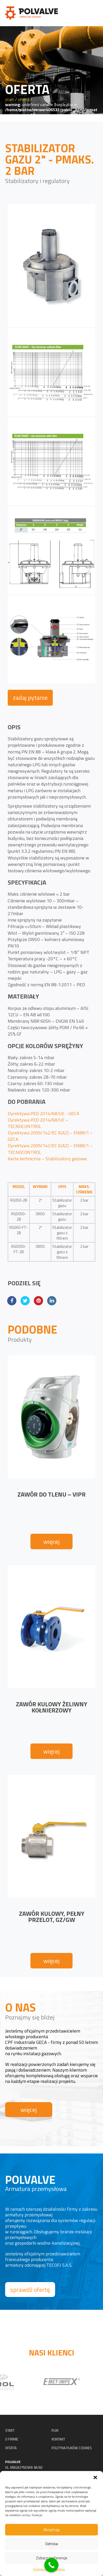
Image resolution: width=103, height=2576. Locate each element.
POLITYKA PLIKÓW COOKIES (72, 2447)
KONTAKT (58, 2439)
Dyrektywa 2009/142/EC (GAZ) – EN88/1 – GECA (50, 1135)
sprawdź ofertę (30, 2289)
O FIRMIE (11, 2439)
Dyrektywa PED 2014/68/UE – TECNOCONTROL (38, 1123)
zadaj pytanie (30, 697)
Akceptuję (51, 2530)
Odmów (51, 2544)
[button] (95, 2477)
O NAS (20, 2007)
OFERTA (11, 2447)
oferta (23, 99)
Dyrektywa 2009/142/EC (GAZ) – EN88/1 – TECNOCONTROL (50, 1148)
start (9, 99)
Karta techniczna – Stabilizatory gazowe (47, 1158)
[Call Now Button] (51, 2565)
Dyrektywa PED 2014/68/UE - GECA (43, 1113)
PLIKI (55, 2430)
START (10, 2430)
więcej (51, 1541)
